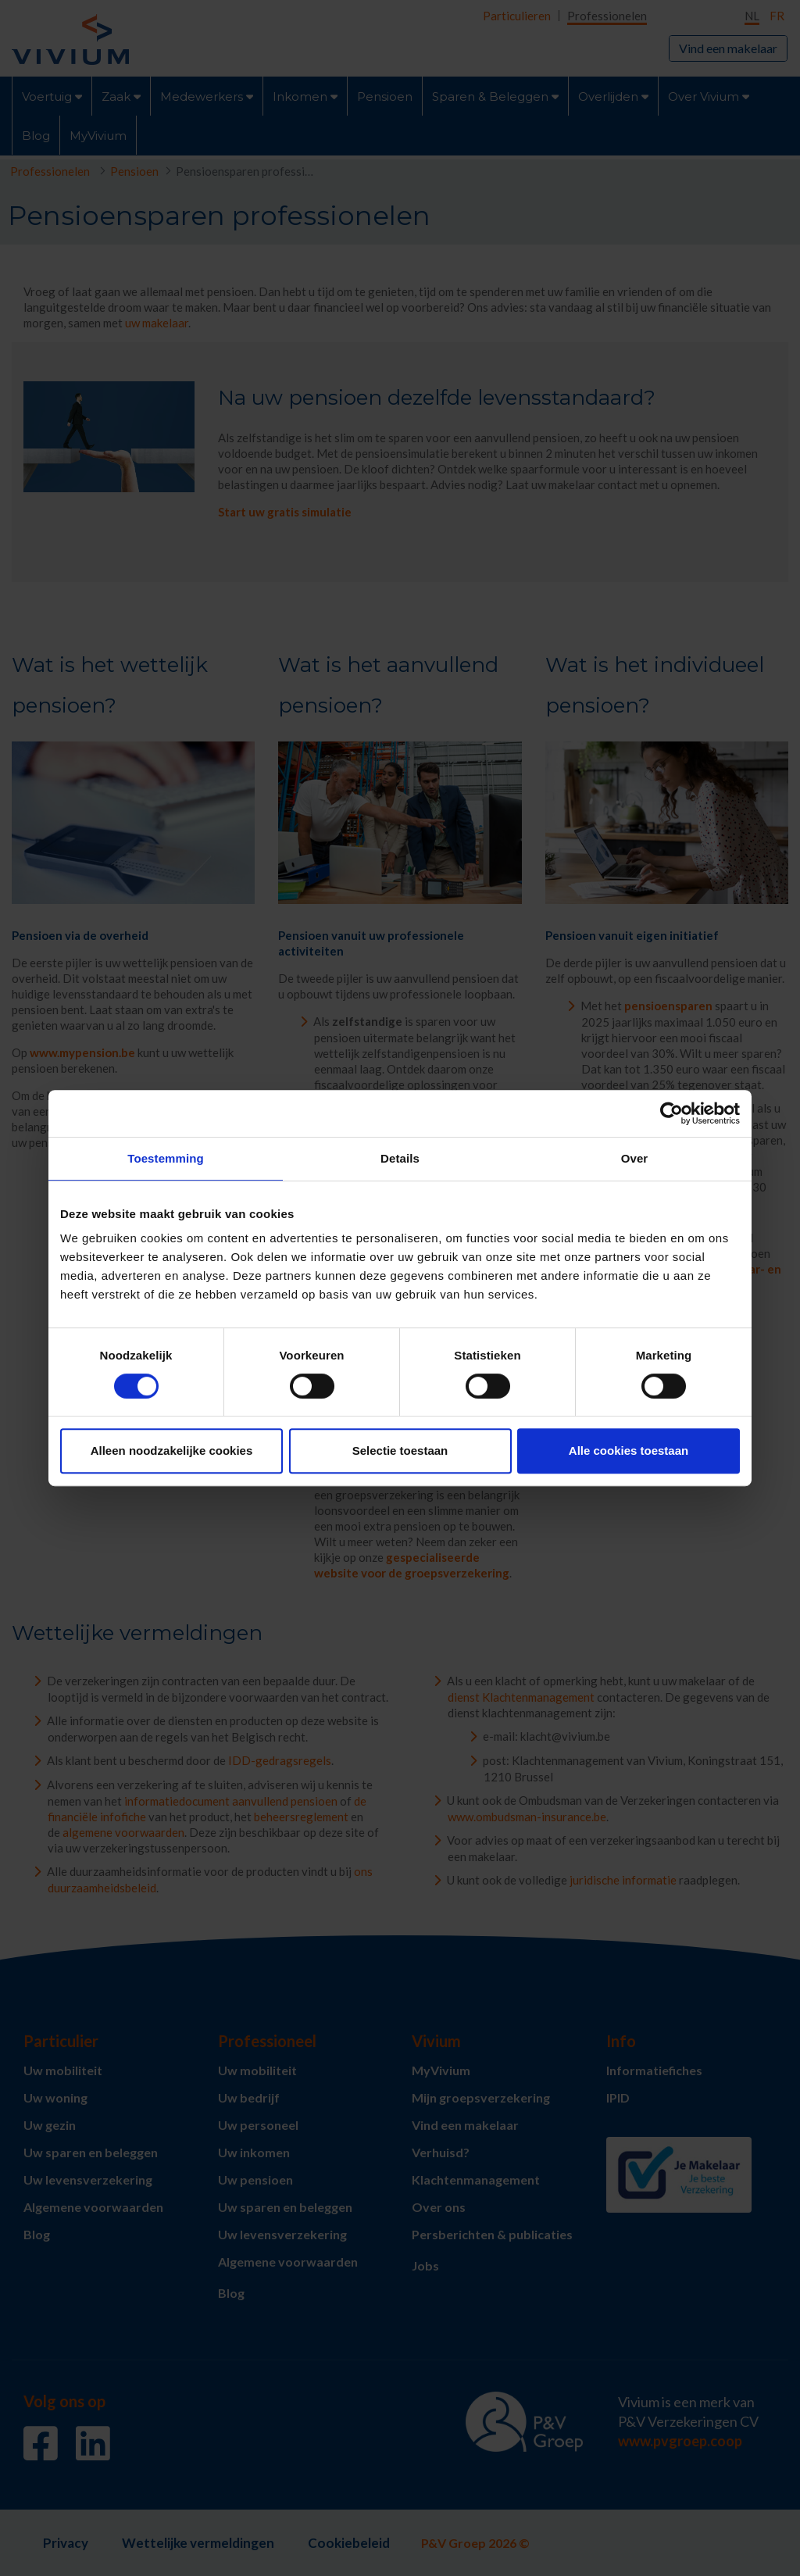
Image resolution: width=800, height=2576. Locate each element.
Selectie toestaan (400, 1450)
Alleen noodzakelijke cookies (172, 1450)
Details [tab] (400, 1158)
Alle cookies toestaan (628, 1450)
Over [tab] (634, 1158)
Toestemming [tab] (165, 1158)
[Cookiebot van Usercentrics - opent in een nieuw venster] (671, 1113)
